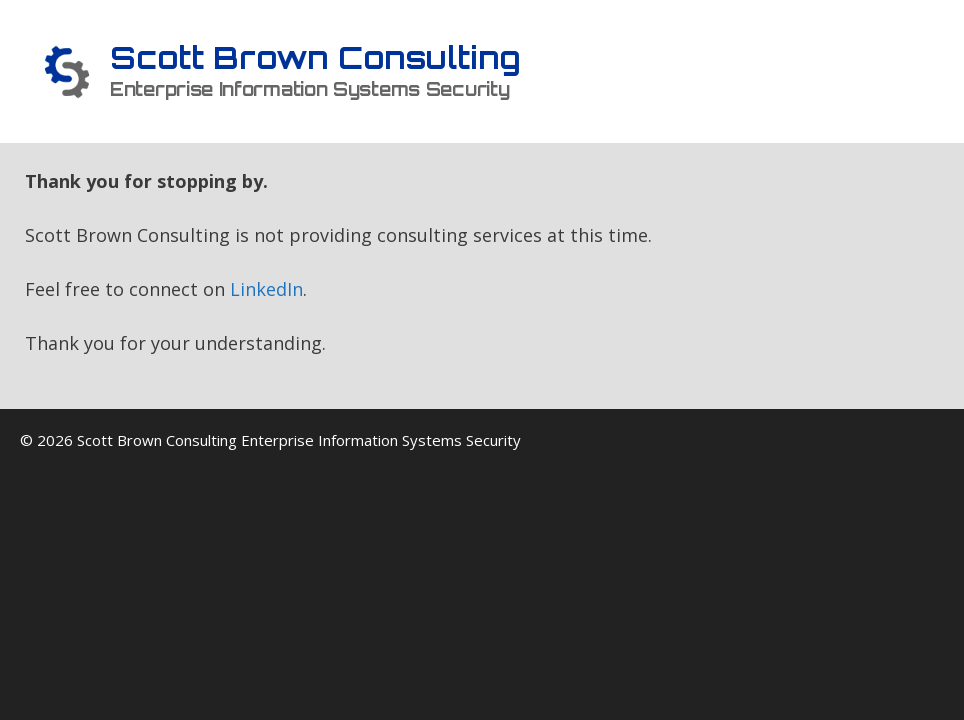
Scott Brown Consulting (315, 57)
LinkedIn (266, 289)
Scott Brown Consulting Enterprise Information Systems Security (299, 440)
